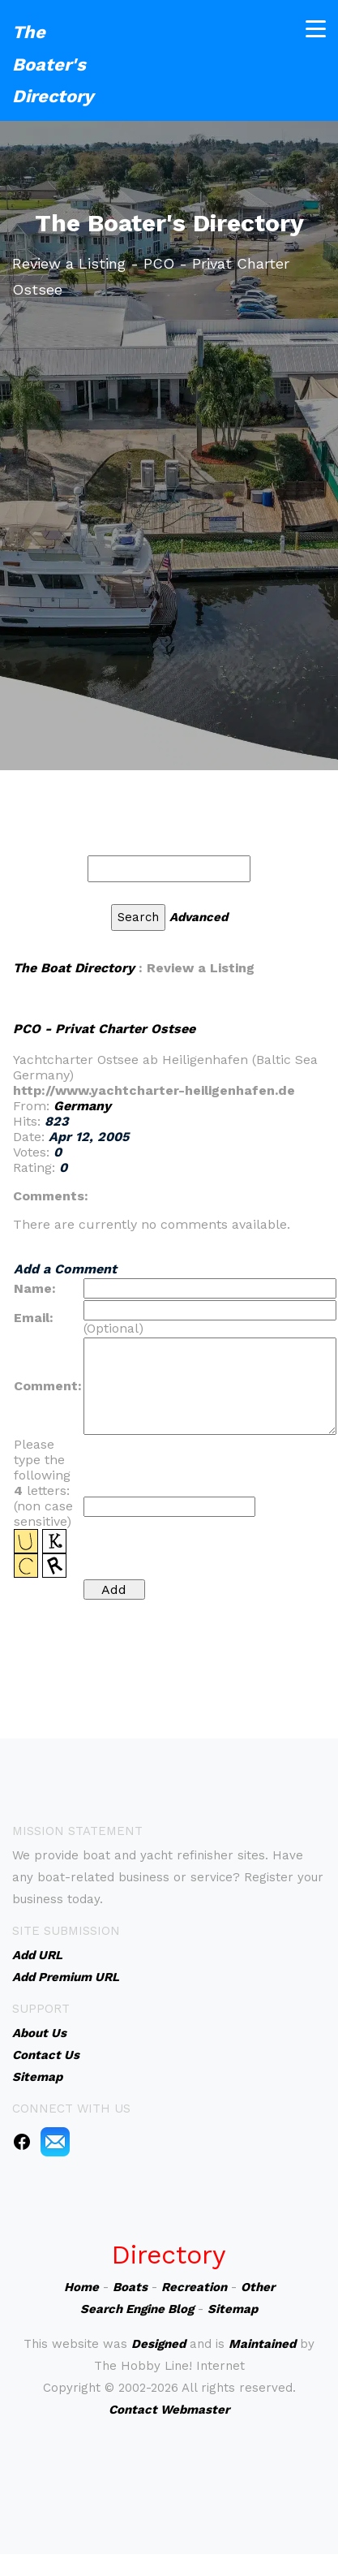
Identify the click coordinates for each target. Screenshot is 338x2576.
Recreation (194, 2287)
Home (81, 2287)
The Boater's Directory (52, 64)
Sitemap (233, 2309)
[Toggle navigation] (316, 29)
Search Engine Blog (137, 2309)
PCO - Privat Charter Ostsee (104, 1028)
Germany (82, 1106)
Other (258, 2287)
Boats (130, 2287)
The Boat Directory (74, 968)
